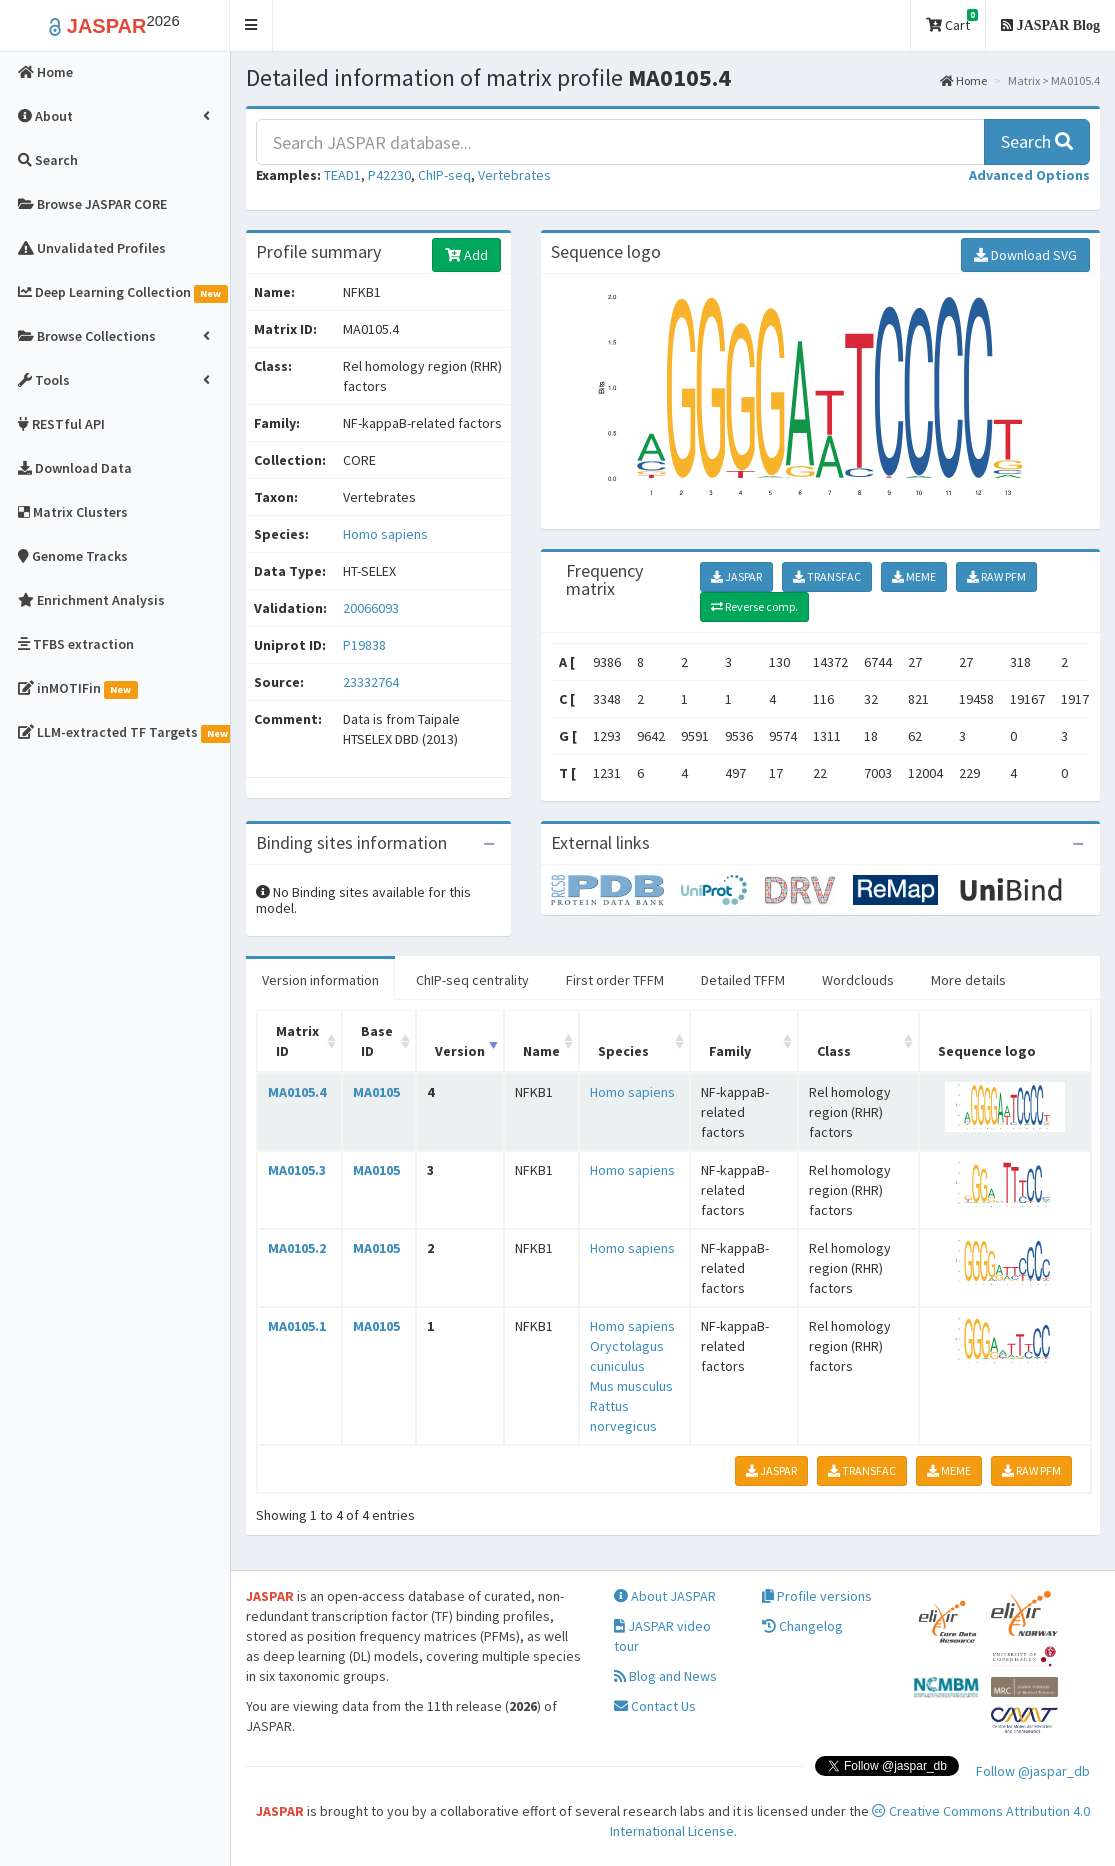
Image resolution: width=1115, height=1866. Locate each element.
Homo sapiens (385, 534)
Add (466, 255)
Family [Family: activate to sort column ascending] (730, 1051)
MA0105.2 (297, 1248)
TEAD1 (342, 175)
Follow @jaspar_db (1033, 1771)
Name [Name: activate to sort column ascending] (541, 1051)
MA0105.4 (297, 1092)
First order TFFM (615, 980)
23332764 (371, 682)
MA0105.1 (297, 1326)
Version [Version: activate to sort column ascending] (460, 1051)
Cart (952, 21)
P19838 (366, 645)
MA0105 (376, 1092)
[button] (251, 25)
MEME (914, 576)
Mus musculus (631, 1386)
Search (1037, 141)
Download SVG (1025, 255)
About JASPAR (665, 1596)
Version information (320, 980)
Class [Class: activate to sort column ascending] (834, 1051)
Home (963, 80)
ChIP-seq (444, 175)
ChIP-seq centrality (472, 980)
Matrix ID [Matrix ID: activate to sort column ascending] (297, 1041)
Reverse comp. (754, 606)
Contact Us (655, 1706)
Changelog (802, 1626)
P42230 (389, 175)
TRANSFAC (827, 576)
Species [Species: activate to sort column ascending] (623, 1051)
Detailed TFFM (743, 980)
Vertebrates (514, 175)
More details (968, 980)
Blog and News (665, 1676)
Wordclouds (858, 980)
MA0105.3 (297, 1170)
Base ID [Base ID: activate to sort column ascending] (377, 1041)
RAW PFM (996, 576)
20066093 (371, 608)
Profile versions (817, 1596)
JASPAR (736, 576)
